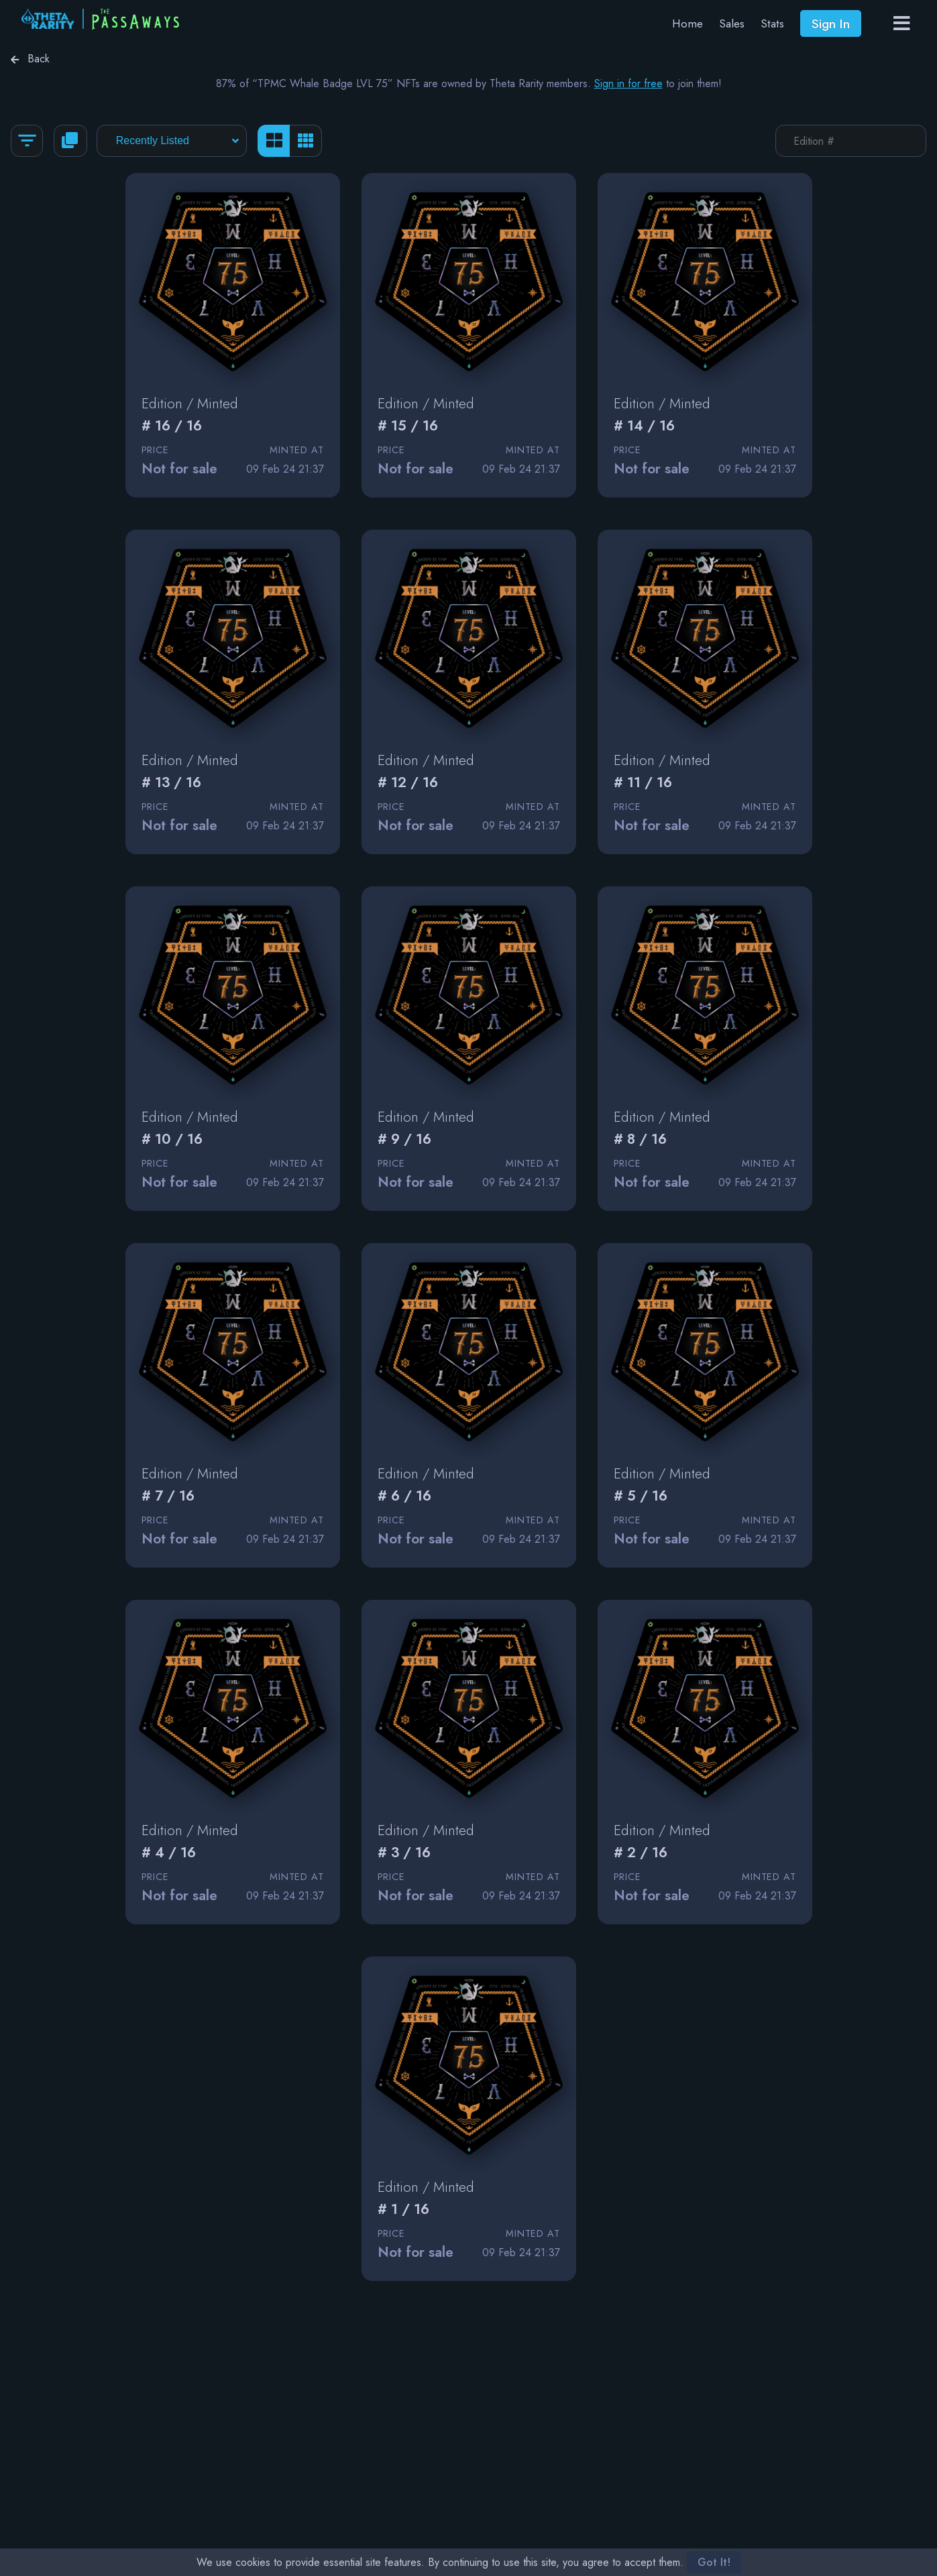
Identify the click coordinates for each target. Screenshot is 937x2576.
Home (687, 23)
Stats (772, 23)
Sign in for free (628, 83)
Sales (732, 23)
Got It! (714, 2562)
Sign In (831, 23)
